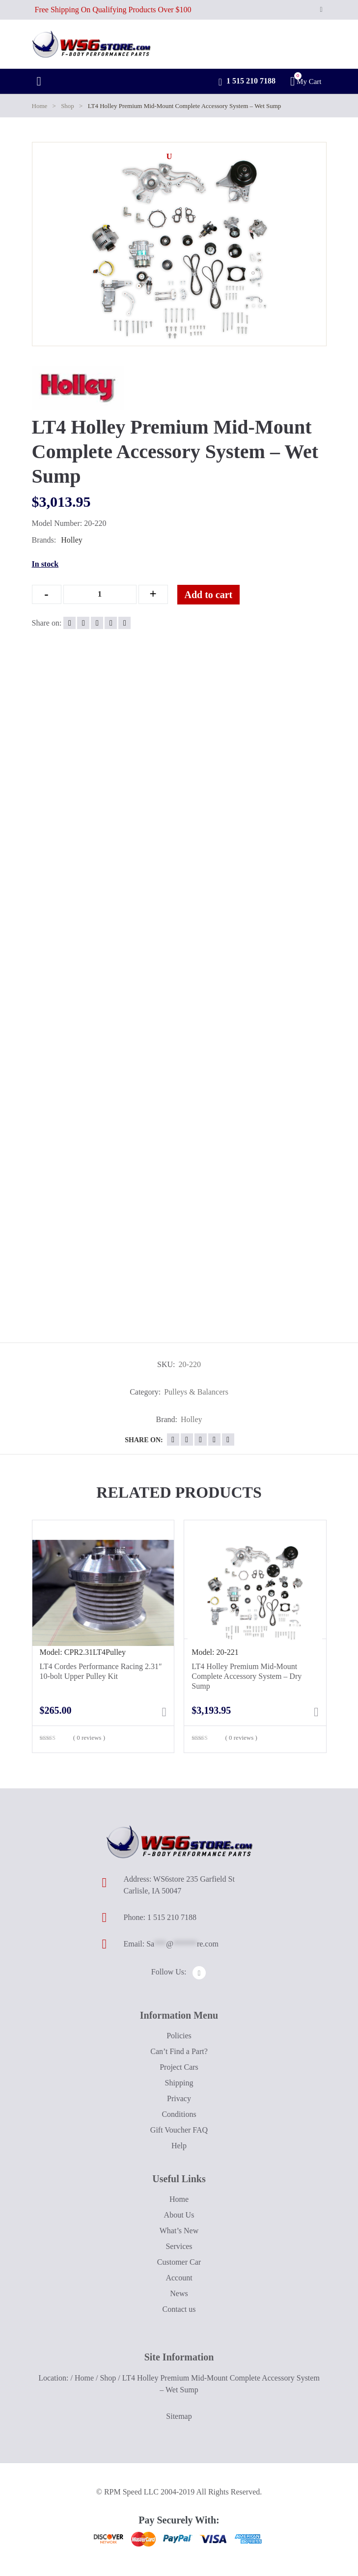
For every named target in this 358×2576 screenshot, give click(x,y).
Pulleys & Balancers (196, 1392)
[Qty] (100, 594)
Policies (179, 2035)
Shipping (179, 2083)
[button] (169, 157)
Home (40, 106)
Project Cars (179, 2067)
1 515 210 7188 (247, 82)
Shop (67, 106)
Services (178, 2246)
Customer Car (179, 2262)
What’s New (179, 2230)
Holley (72, 540)
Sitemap (179, 2416)
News (179, 2293)
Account (178, 2278)
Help (179, 2145)
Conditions (179, 2114)
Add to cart (209, 594)
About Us (179, 2215)
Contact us (179, 2309)
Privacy (179, 2098)
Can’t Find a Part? (179, 2051)
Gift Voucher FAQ (179, 2130)
